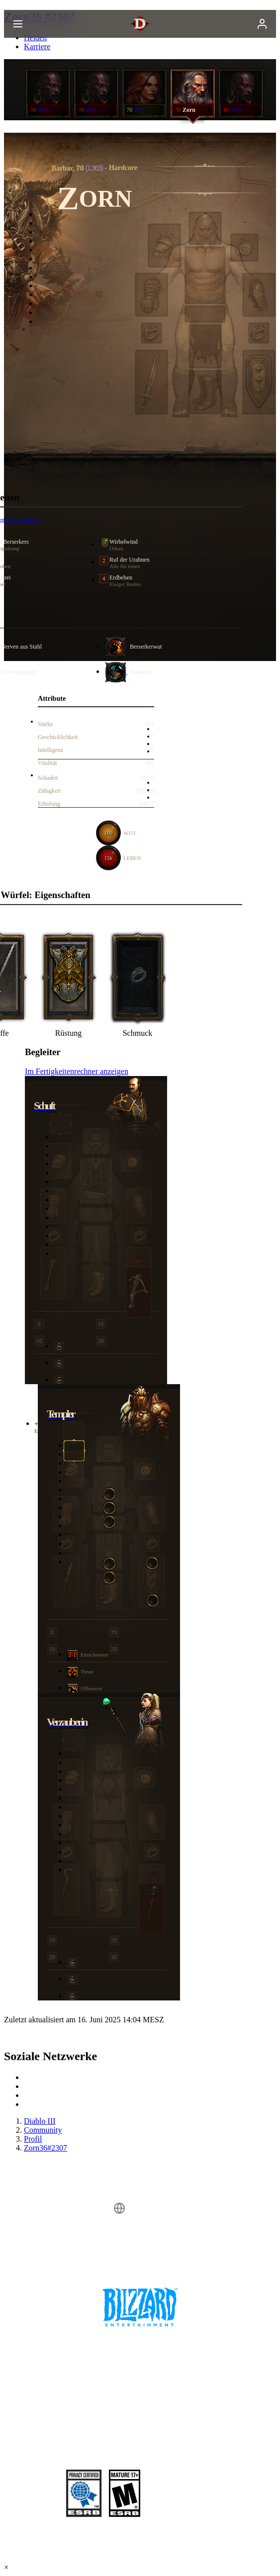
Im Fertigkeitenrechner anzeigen (76, 1071)
